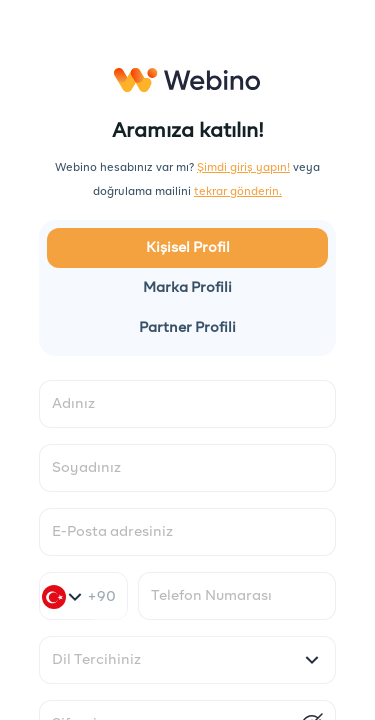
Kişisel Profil (188, 248)
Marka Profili (187, 288)
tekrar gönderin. (238, 191)
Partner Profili (187, 328)
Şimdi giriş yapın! (243, 167)
